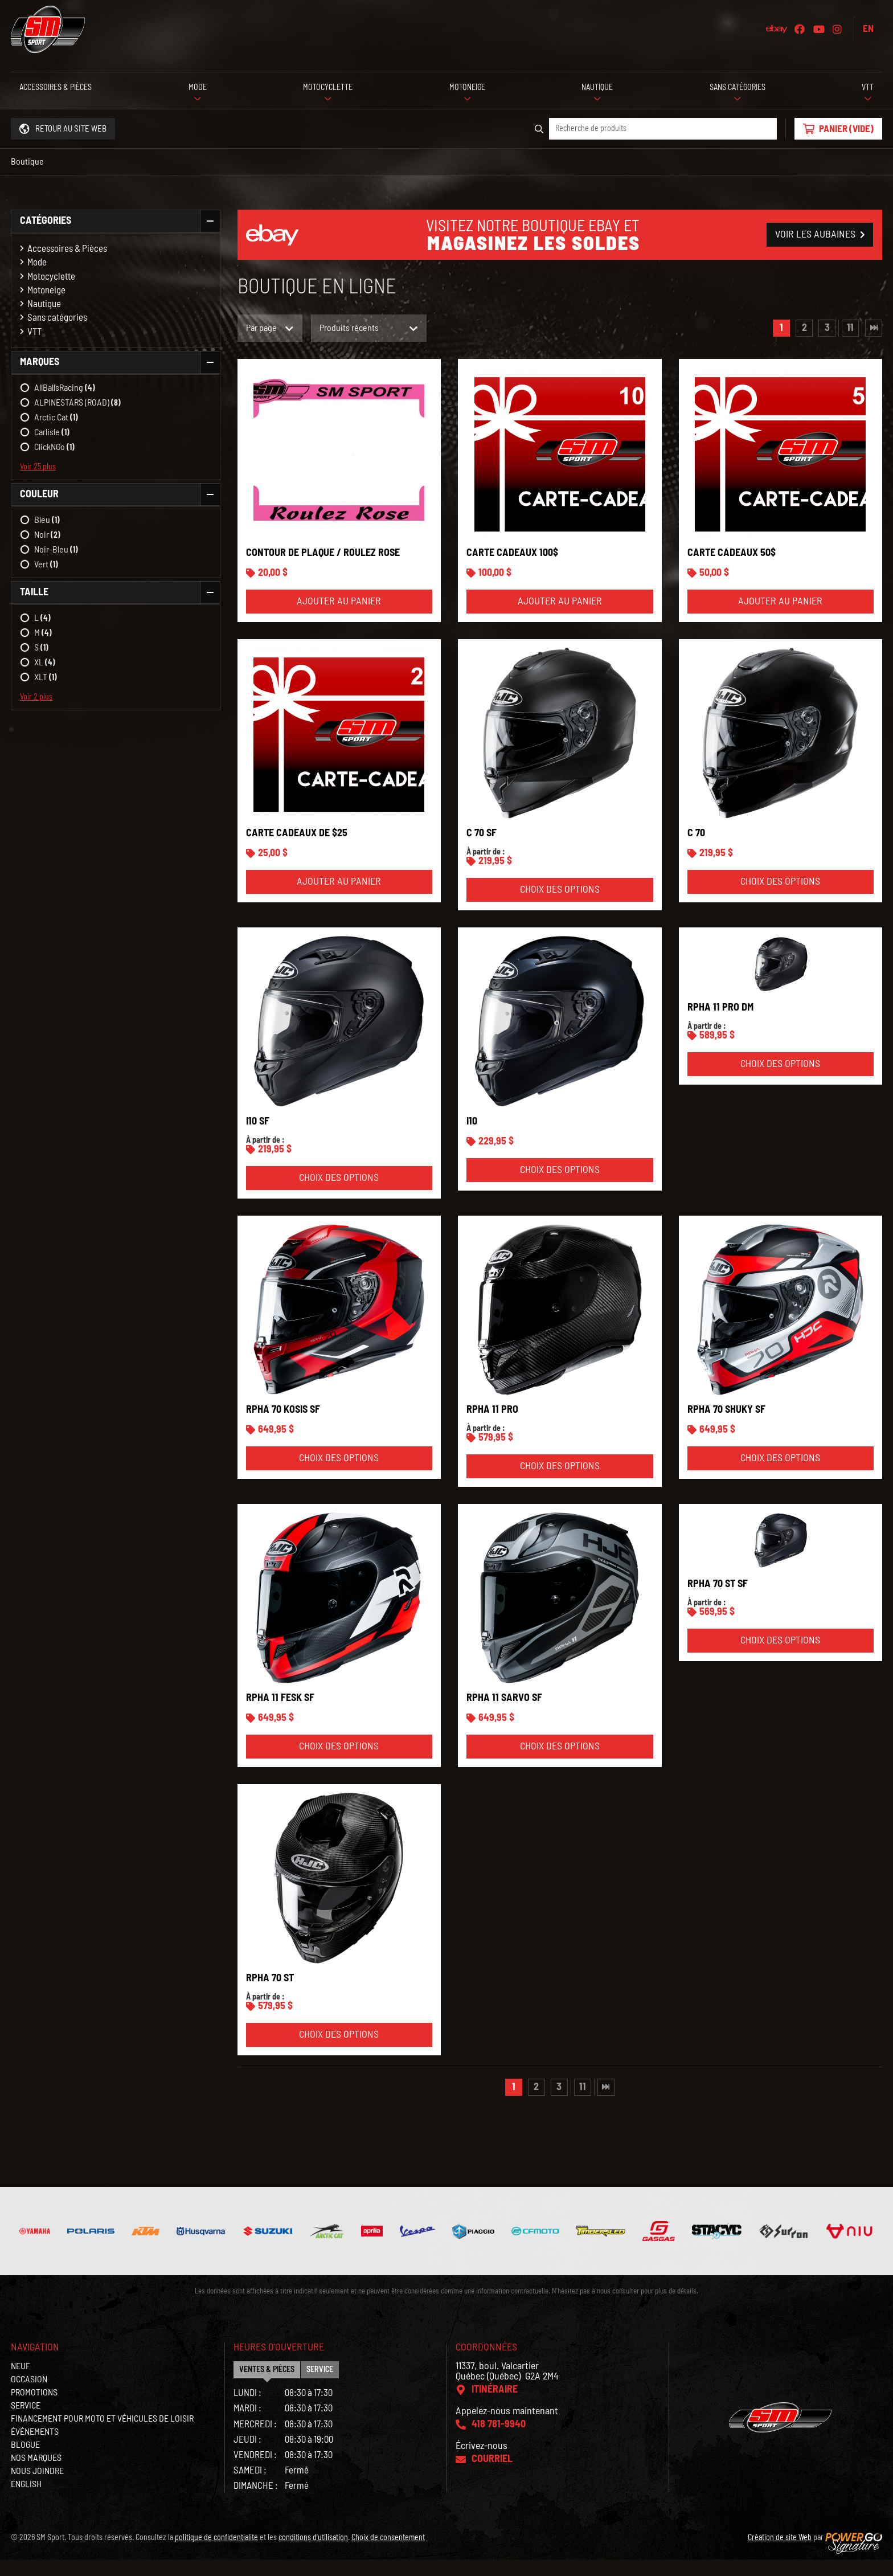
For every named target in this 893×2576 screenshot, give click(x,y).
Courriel (492, 2476)
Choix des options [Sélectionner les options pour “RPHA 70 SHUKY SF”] (780, 1475)
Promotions (34, 2409)
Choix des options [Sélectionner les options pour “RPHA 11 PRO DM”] (780, 1081)
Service (25, 2422)
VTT (34, 332)
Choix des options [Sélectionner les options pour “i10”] (560, 1186)
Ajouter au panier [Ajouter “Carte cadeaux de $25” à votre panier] (339, 898)
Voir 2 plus (36, 697)
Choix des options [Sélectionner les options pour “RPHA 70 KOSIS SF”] (339, 1475)
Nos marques (36, 2474)
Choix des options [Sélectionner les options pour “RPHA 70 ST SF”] (780, 1657)
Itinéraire (495, 2406)
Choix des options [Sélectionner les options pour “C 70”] (780, 898)
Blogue (25, 2461)
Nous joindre (37, 2487)
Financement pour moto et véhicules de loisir (102, 2435)
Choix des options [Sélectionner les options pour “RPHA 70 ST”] (339, 2051)
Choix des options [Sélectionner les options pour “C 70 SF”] (560, 906)
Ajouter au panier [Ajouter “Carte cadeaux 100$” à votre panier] (560, 618)
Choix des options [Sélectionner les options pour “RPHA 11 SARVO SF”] (560, 1763)
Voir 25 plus (38, 467)
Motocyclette (51, 276)
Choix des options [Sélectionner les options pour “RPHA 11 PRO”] (560, 1483)
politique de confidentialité (216, 2554)
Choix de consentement (388, 2554)
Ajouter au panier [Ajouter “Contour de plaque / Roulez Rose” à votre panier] (339, 618)
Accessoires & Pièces (67, 248)
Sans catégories (57, 317)
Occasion (29, 2396)
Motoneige (46, 290)
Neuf (20, 2382)
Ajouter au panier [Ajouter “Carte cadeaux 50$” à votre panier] (780, 618)
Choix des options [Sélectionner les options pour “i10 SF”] (339, 1194)
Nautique (44, 304)
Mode (37, 262)
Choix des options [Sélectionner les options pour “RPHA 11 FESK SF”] (339, 1763)
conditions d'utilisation (313, 2554)
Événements (35, 2448)
